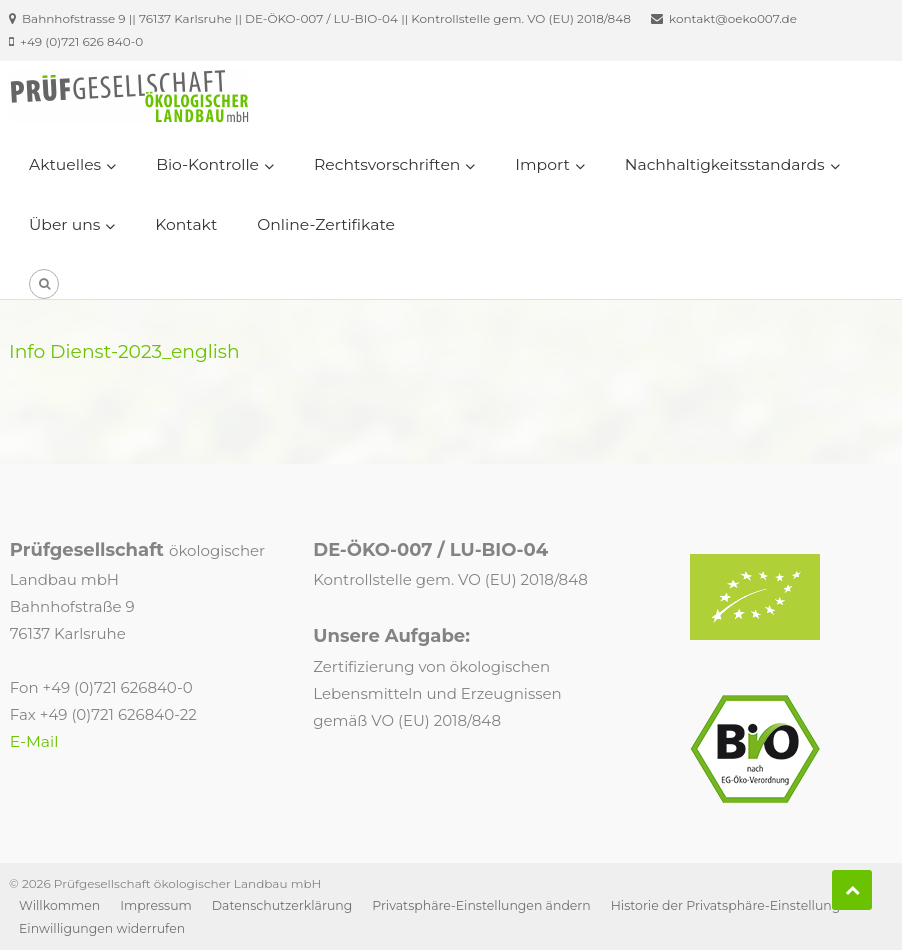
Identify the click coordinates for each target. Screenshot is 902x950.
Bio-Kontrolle (207, 164)
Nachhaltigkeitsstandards (725, 164)
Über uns (64, 224)
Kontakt (186, 224)
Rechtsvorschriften (387, 164)
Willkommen (59, 905)
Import (542, 164)
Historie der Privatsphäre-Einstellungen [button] (734, 905)
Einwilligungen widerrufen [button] (102, 928)
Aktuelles (65, 164)
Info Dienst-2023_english (124, 351)
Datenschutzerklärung (282, 905)
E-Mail (34, 741)
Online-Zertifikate (326, 224)
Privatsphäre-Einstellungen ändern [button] (481, 905)
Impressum (156, 905)
